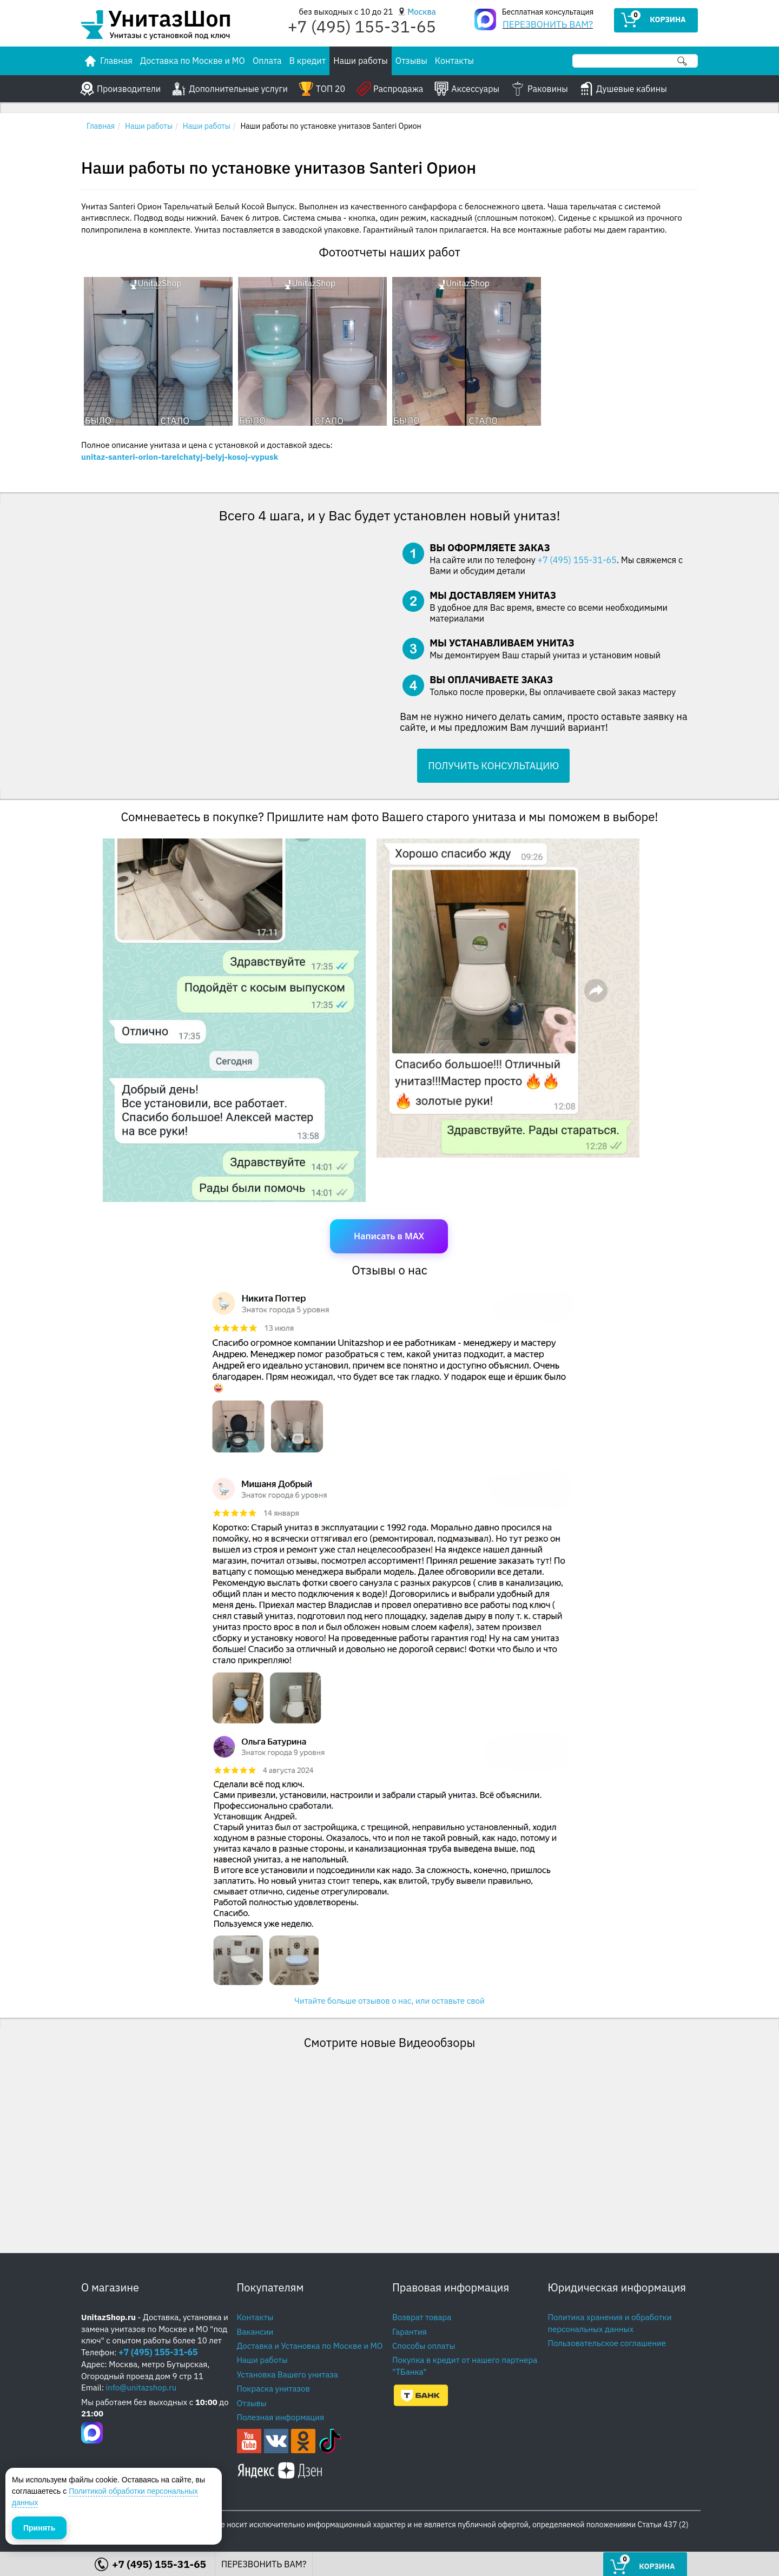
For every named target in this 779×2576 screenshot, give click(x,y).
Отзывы (411, 60)
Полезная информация (281, 2417)
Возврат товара (421, 2317)
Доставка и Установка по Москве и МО (310, 2346)
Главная (101, 126)
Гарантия (409, 2332)
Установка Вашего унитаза (287, 2374)
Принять (39, 2526)
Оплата (267, 60)
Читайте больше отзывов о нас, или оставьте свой (389, 2001)
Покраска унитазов (273, 2388)
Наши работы (360, 60)
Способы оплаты (423, 2346)
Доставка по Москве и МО (192, 60)
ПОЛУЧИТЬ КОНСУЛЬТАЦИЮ (493, 765)
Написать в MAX (389, 1236)
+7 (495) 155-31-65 (576, 559)
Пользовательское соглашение (607, 2343)
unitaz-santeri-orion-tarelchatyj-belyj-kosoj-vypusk (179, 457)
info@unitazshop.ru (141, 2387)
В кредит (307, 60)
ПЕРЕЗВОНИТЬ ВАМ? (548, 24)
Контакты (454, 60)
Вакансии (255, 2332)
